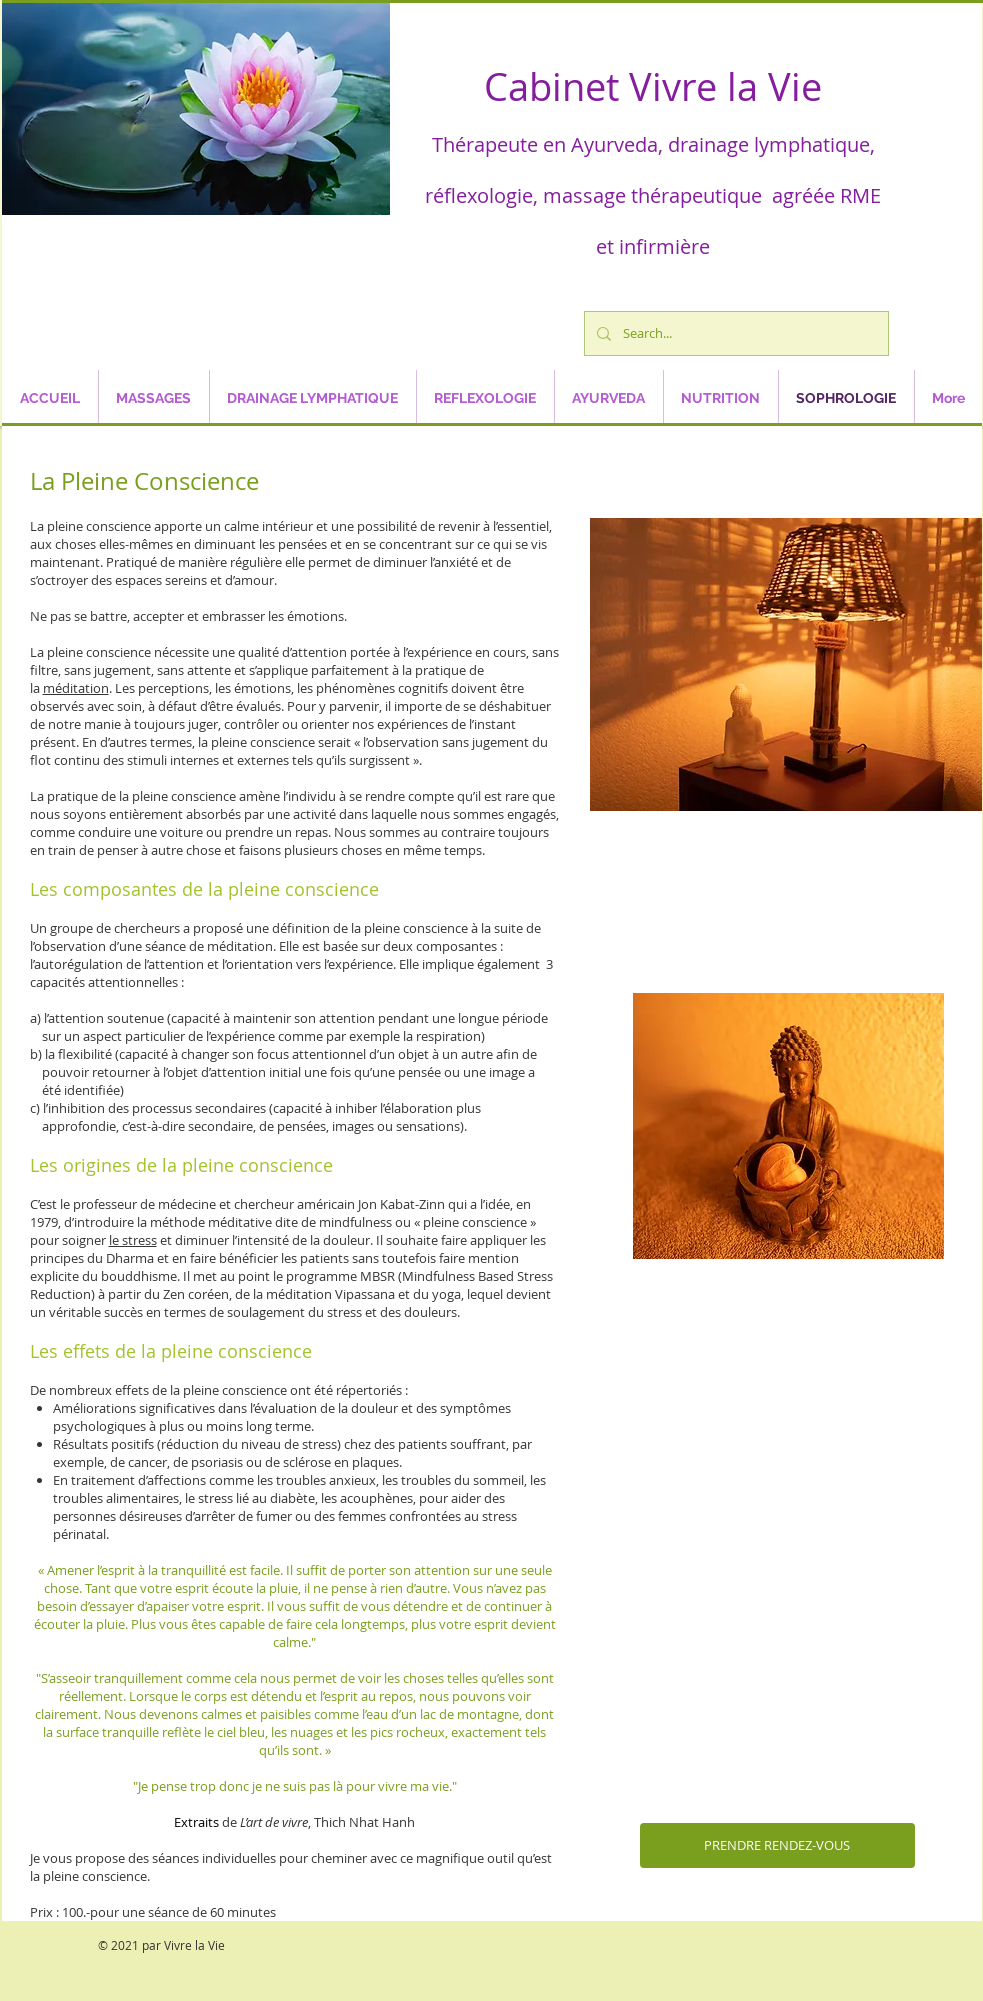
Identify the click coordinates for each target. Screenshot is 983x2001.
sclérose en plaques (341, 1462)
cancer (147, 1462)
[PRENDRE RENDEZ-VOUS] (777, 1845)
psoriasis (217, 1462)
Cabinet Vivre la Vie (653, 86)
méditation (76, 688)
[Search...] (734, 333)
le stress (133, 1240)
